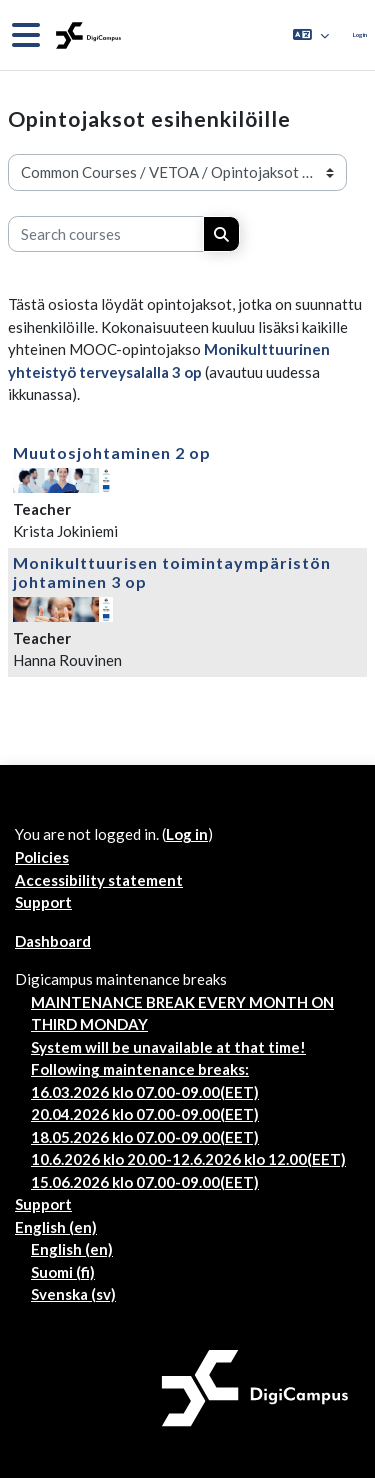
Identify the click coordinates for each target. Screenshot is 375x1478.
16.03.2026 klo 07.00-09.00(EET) (145, 1092)
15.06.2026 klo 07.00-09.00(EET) (145, 1182)
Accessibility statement (99, 880)
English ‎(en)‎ (56, 1227)
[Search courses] (106, 234)
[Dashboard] (86, 35)
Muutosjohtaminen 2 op (112, 452)
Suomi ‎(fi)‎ (63, 1272)
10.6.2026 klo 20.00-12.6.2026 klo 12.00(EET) (188, 1159)
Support (43, 902)
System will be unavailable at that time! (168, 1047)
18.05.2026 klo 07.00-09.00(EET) (145, 1137)
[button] (311, 35)
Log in (360, 34)
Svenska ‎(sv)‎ (73, 1294)
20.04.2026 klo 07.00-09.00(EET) (145, 1114)
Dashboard (53, 941)
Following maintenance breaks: (140, 1069)
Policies (42, 857)
